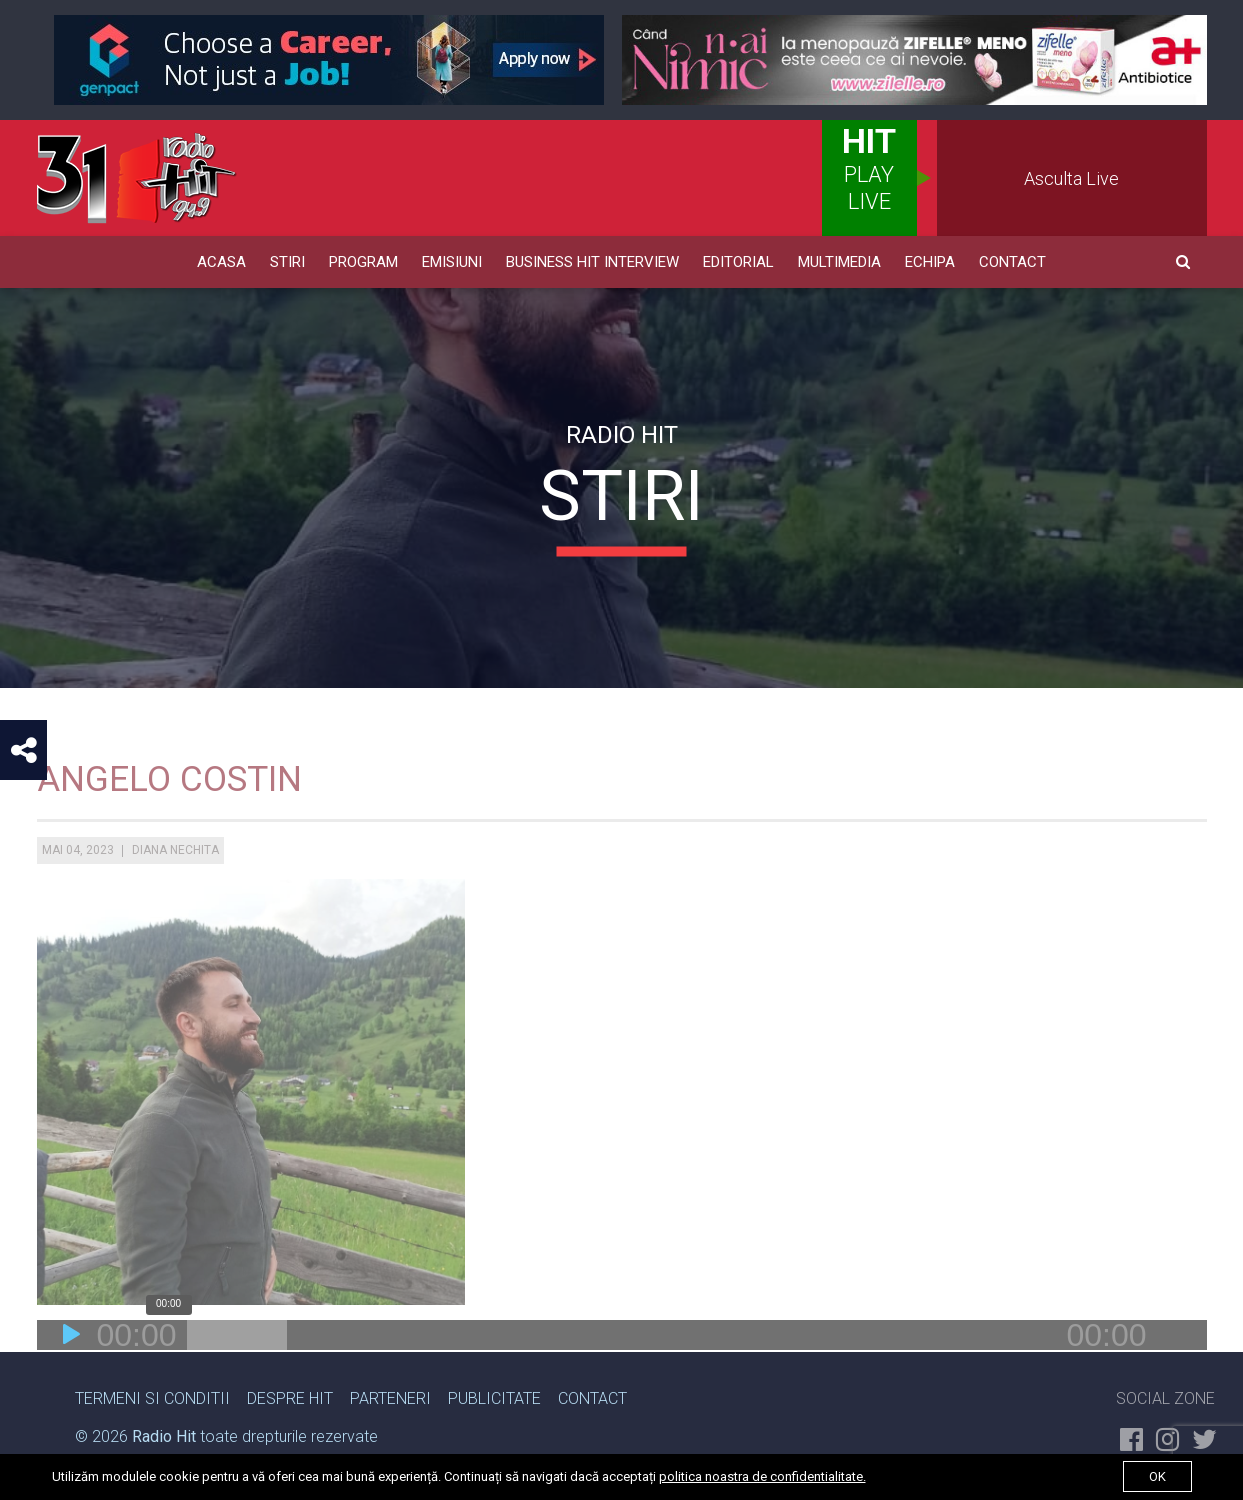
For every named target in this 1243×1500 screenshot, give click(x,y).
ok (1157, 1476)
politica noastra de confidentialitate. (762, 1476)
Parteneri (390, 1398)
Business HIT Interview (592, 262)
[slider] (237, 1365)
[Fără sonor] (1172, 1365)
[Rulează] (72, 1365)
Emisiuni (452, 262)
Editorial (738, 262)
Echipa (930, 262)
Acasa (221, 262)
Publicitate (494, 1398)
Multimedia (839, 262)
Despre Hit (290, 1398)
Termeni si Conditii (152, 1398)
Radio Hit (164, 1436)
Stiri (287, 262)
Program (363, 262)
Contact (1012, 262)
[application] (622, 1365)
